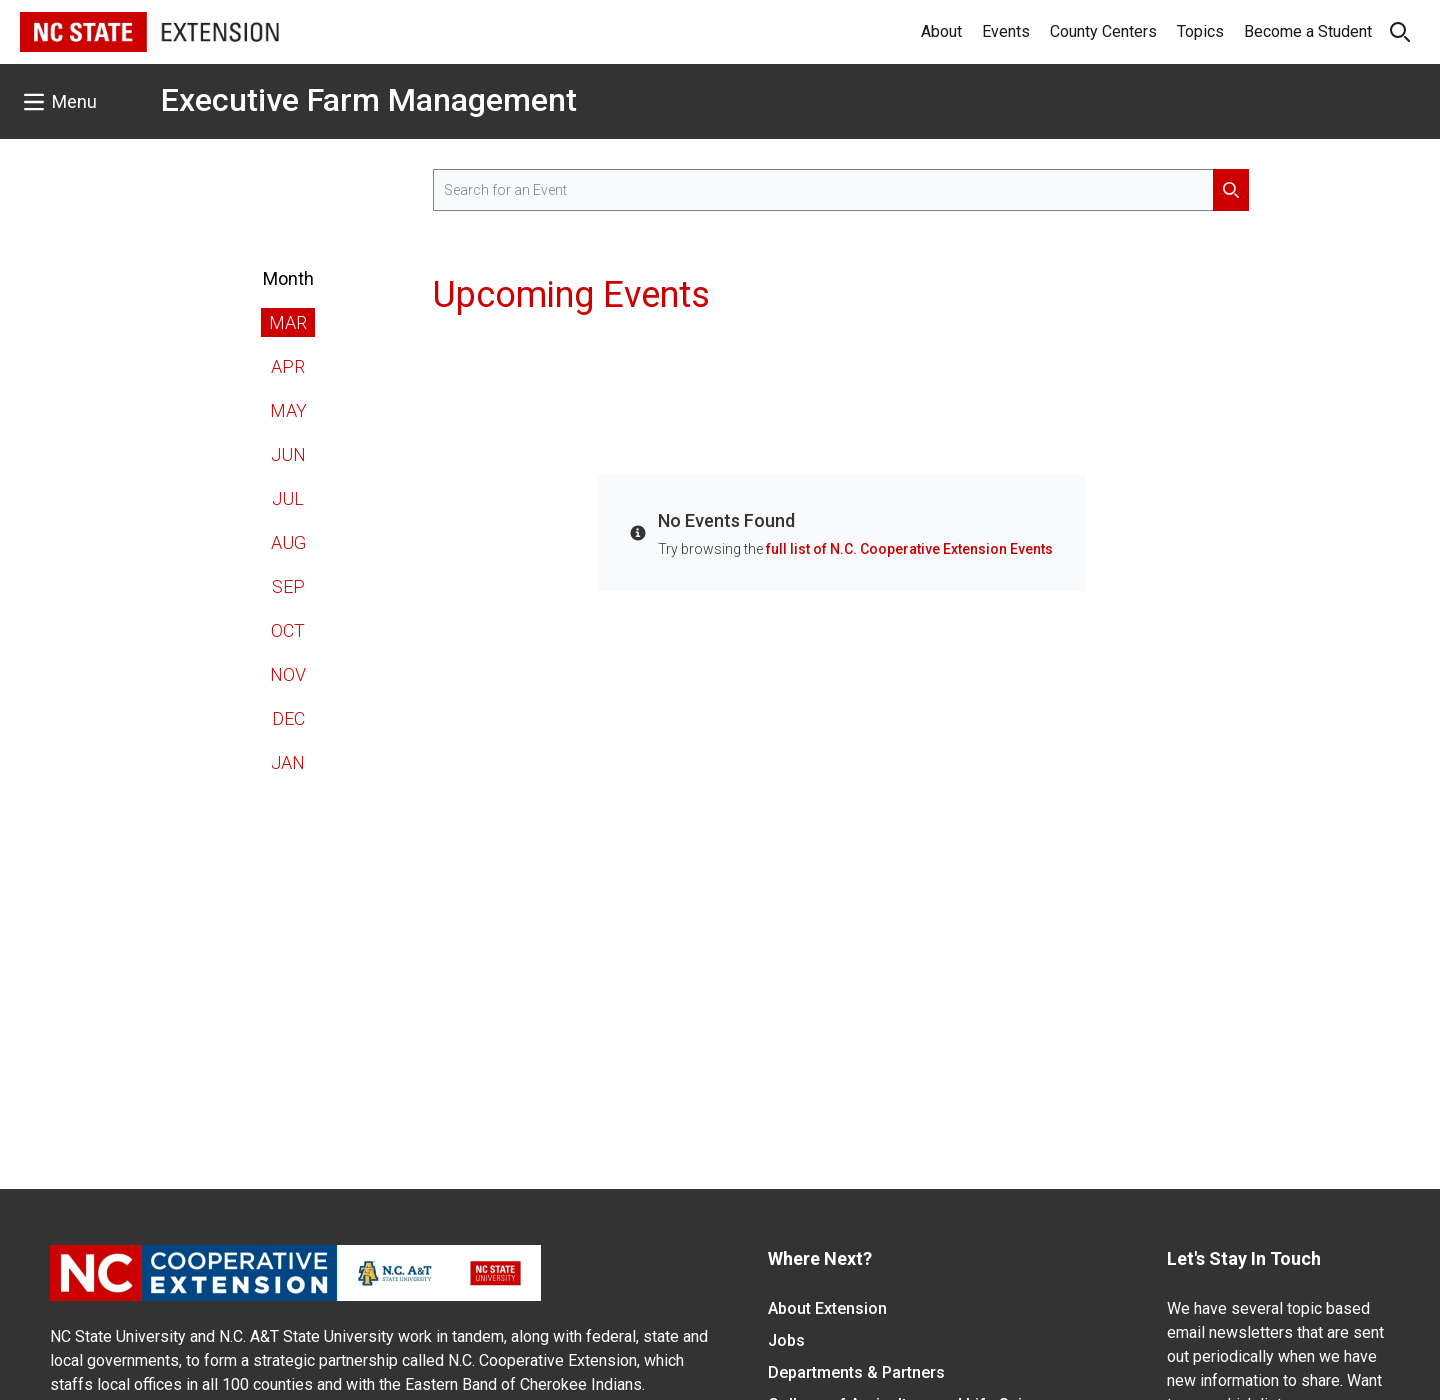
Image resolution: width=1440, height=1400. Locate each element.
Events (1006, 31)
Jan (288, 762)
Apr (288, 366)
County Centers (1103, 31)
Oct (288, 630)
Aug (288, 542)
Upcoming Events (571, 295)
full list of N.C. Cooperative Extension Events (909, 549)
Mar (288, 322)
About (941, 31)
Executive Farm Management (369, 100)
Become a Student (1308, 31)
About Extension (827, 1308)
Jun (288, 454)
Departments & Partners (856, 1372)
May (288, 410)
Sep (288, 586)
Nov (288, 674)
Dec (288, 718)
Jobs (786, 1340)
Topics (1200, 31)
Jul (288, 498)
